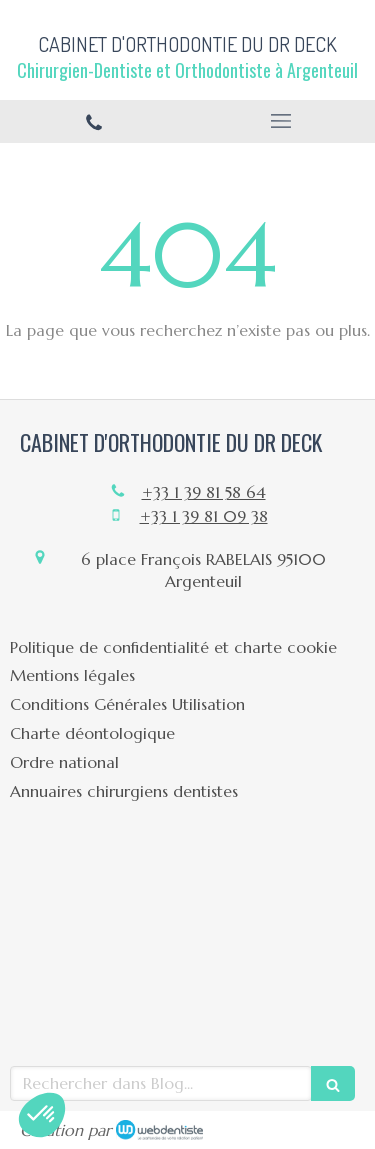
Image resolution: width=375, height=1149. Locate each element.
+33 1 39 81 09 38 (204, 516)
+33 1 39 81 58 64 (204, 492)
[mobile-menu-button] (282, 121)
